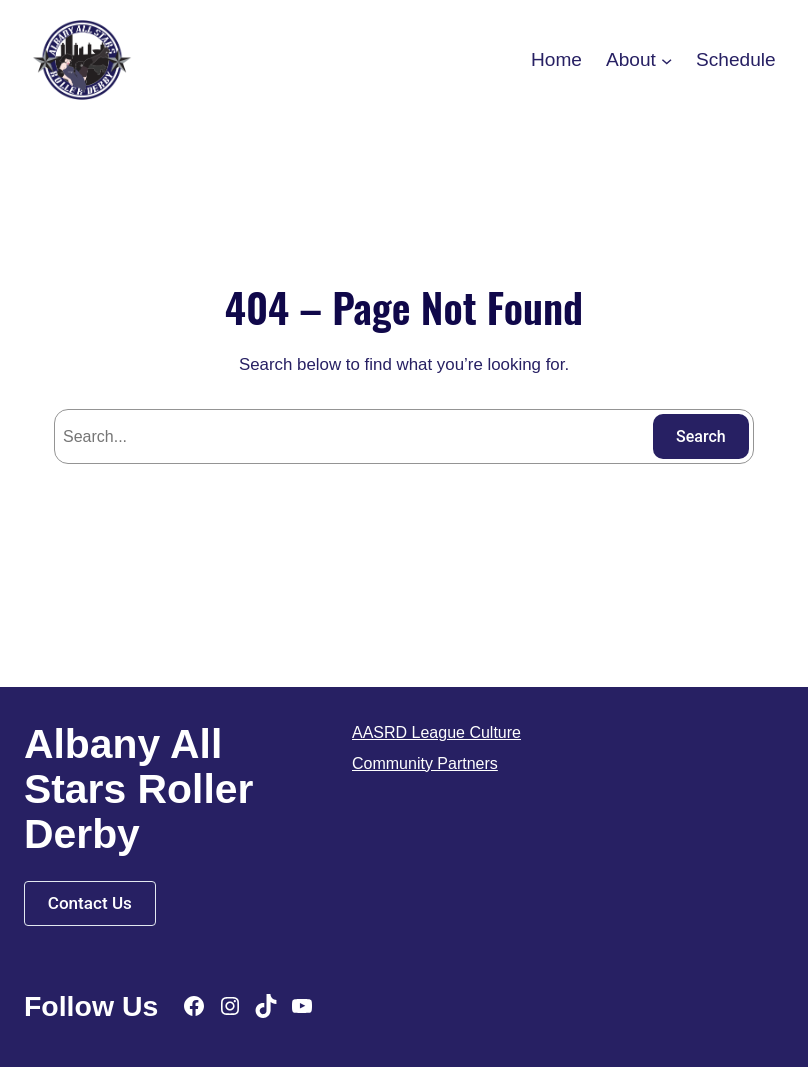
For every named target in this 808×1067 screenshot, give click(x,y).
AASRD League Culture (436, 732)
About (631, 59)
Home (556, 59)
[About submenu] (666, 59)
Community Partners (425, 763)
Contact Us (90, 903)
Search (701, 436)
